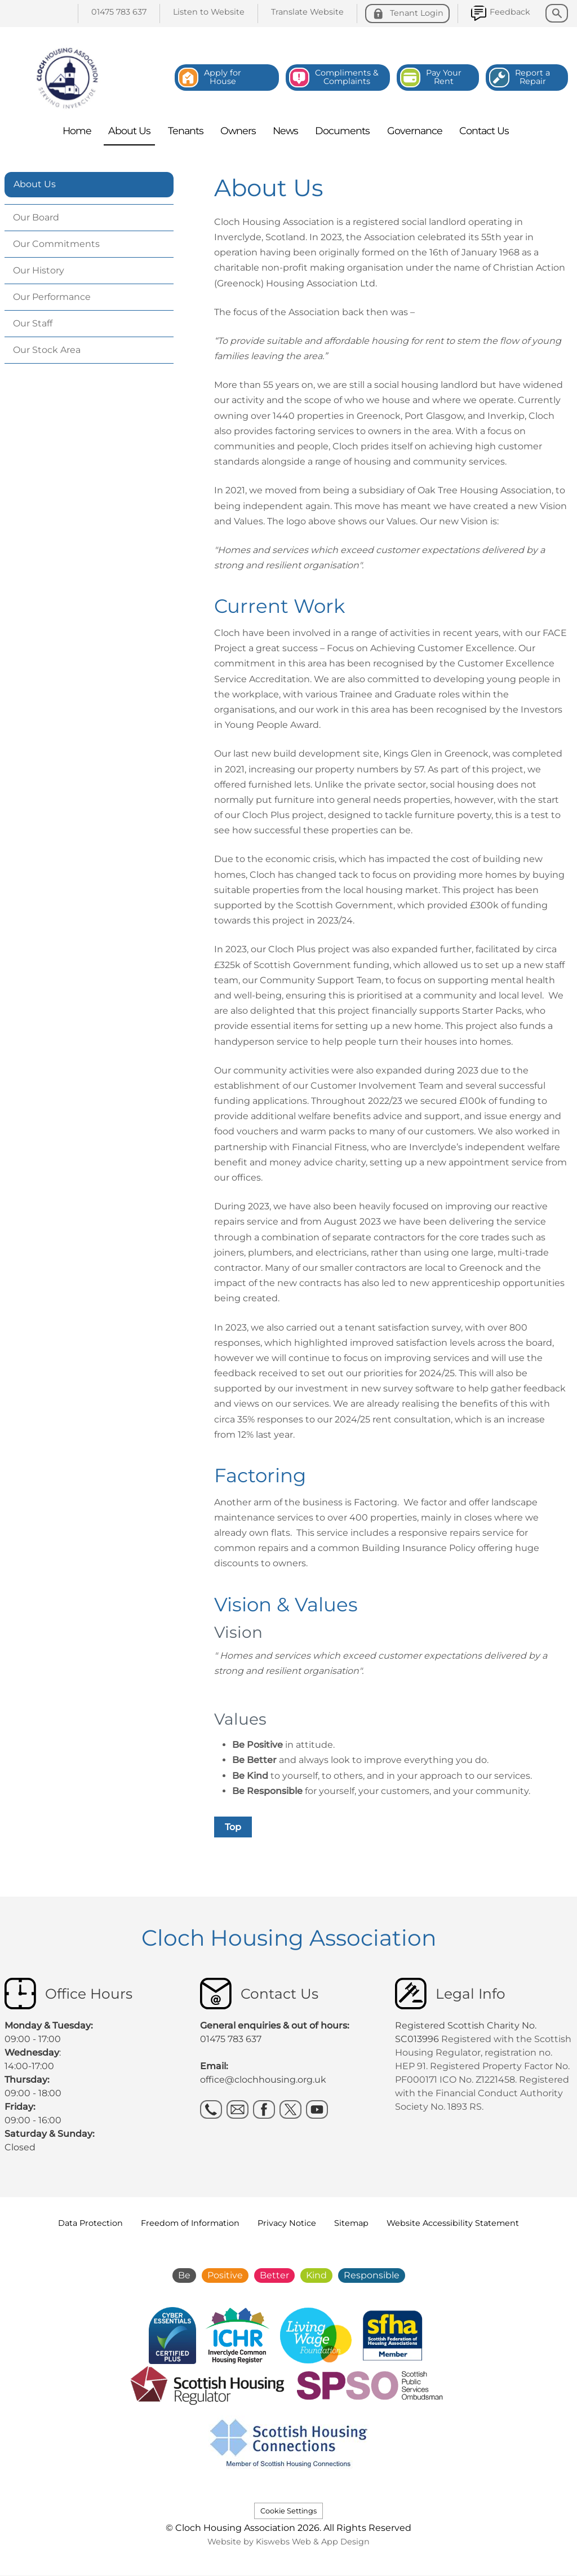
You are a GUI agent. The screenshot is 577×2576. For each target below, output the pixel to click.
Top (233, 1827)
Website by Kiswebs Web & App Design (288, 2542)
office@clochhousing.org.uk (263, 2079)
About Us (35, 184)
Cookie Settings (288, 2511)
